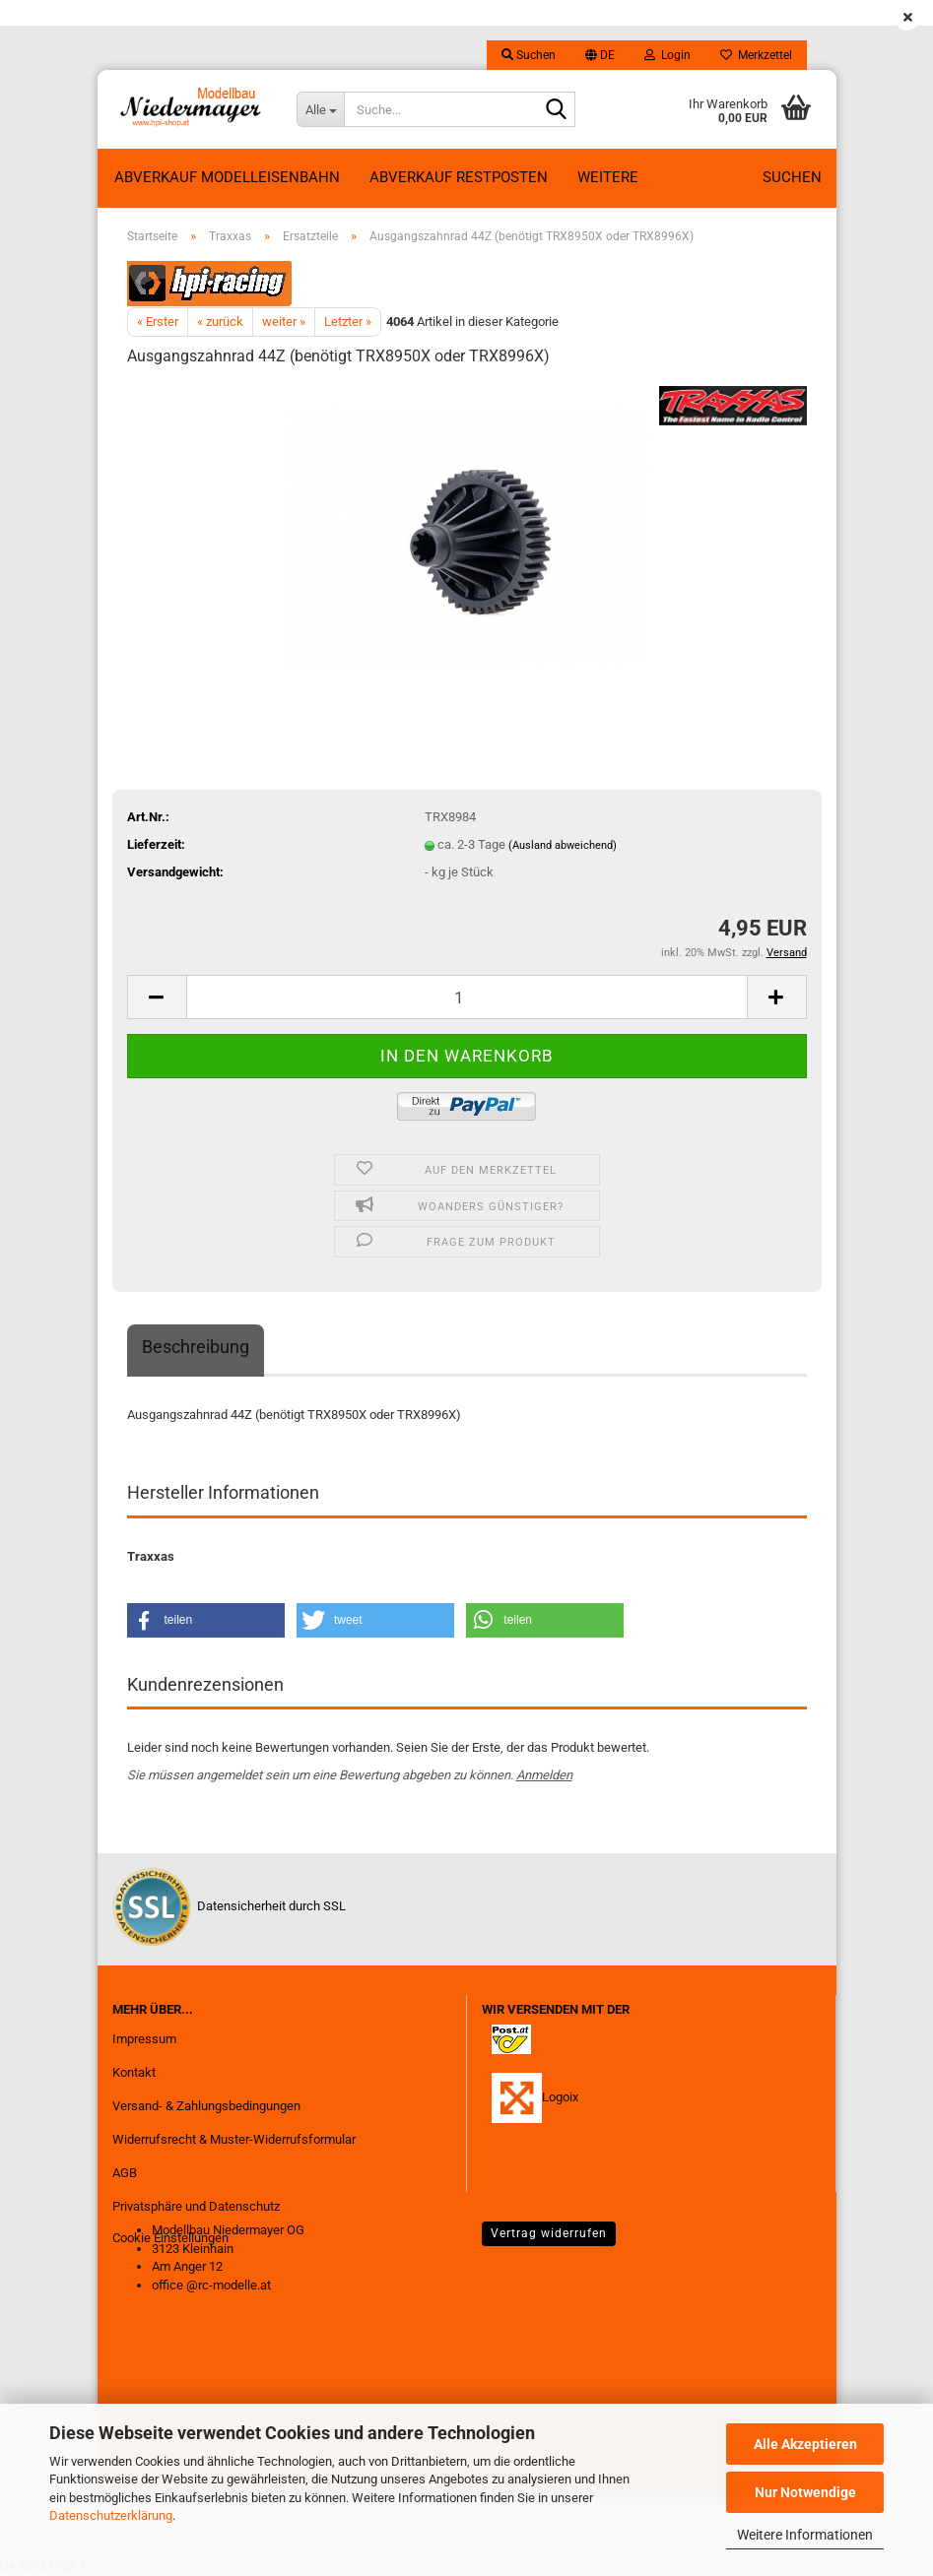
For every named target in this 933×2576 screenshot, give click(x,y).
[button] (600, 55)
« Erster (157, 321)
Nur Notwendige (805, 2492)
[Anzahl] (467, 997)
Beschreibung (195, 1346)
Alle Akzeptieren (805, 2444)
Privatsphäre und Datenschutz (196, 2206)
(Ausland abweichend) (562, 845)
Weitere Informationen (805, 2535)
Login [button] (667, 55)
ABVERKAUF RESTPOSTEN (458, 177)
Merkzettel (756, 55)
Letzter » (347, 321)
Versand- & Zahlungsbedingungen (206, 2105)
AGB (124, 2172)
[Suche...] (320, 109)
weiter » (283, 321)
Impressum (144, 2038)
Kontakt (134, 2072)
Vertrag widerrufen (549, 2233)
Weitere (607, 177)
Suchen (792, 177)
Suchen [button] (528, 55)
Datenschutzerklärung (110, 2515)
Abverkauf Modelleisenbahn (227, 177)
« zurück (220, 321)
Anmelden (544, 1775)
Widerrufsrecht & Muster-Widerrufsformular (234, 2139)
